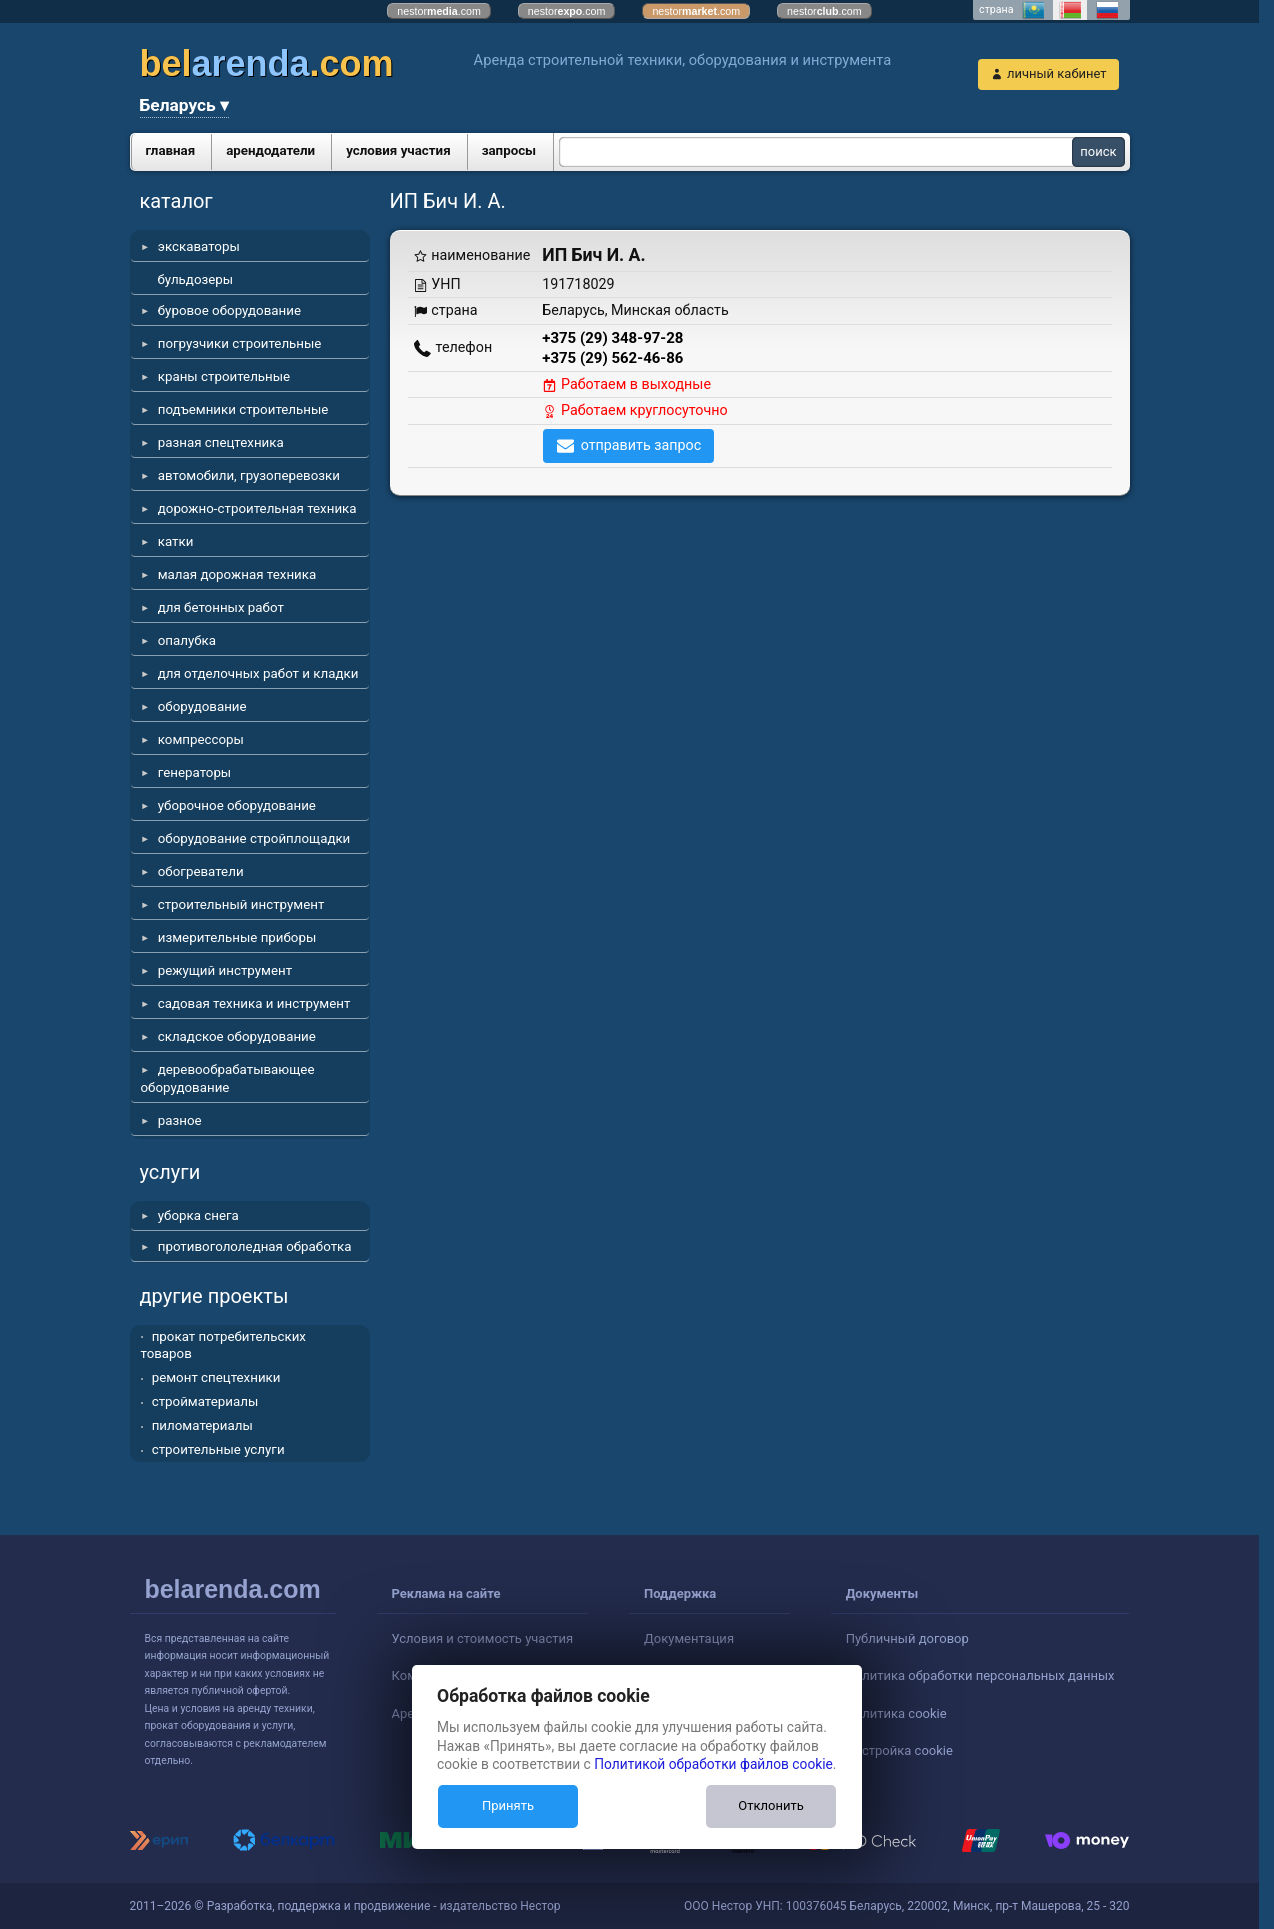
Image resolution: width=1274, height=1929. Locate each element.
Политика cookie (896, 1713)
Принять (508, 1805)
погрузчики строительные (240, 343)
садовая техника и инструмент (254, 1003)
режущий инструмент (225, 970)
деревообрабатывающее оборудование (228, 1078)
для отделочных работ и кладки (258, 673)
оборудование (202, 706)
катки (176, 541)
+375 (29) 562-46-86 (612, 358)
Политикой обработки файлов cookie (713, 1764)
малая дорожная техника (237, 574)
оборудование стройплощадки (254, 838)
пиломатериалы (202, 1425)
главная (171, 150)
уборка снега (198, 1215)
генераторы (195, 772)
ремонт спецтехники (216, 1377)
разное (180, 1120)
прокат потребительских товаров (223, 1345)
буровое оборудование (229, 310)
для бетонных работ (221, 607)
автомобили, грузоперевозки (249, 475)
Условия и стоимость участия (483, 1638)
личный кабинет (1057, 73)
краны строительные (224, 376)
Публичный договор (907, 1638)
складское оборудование (237, 1036)
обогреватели (201, 871)
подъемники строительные (243, 409)
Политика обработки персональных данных (980, 1675)
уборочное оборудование (237, 805)
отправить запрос (641, 445)
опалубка (187, 640)
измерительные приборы (237, 937)
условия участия (398, 150)
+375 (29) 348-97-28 (612, 338)
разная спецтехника (221, 442)
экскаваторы (199, 246)
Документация (689, 1638)
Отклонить (770, 1805)
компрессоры (201, 739)
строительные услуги (218, 1449)
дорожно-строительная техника (257, 508)
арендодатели (270, 150)
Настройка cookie (899, 1750)
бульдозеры (196, 279)
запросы (509, 150)
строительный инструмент (241, 904)
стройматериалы (205, 1401)
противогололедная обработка (255, 1246)
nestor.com (439, 11)
